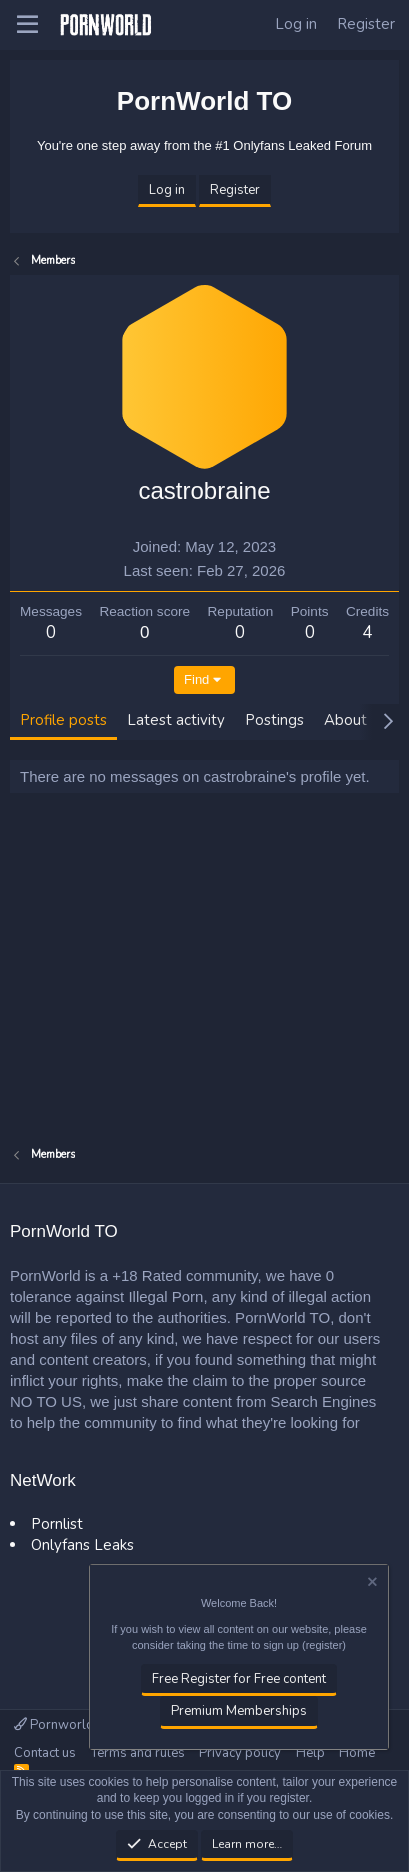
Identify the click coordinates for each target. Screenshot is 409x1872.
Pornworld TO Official (85, 1725)
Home (357, 1753)
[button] (27, 25)
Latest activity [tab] (176, 720)
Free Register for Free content (239, 1679)
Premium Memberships (239, 1712)
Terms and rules (138, 1753)
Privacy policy (240, 1753)
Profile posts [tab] (63, 720)
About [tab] (345, 720)
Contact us (45, 1753)
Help (310, 1753)
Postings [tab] (274, 720)
